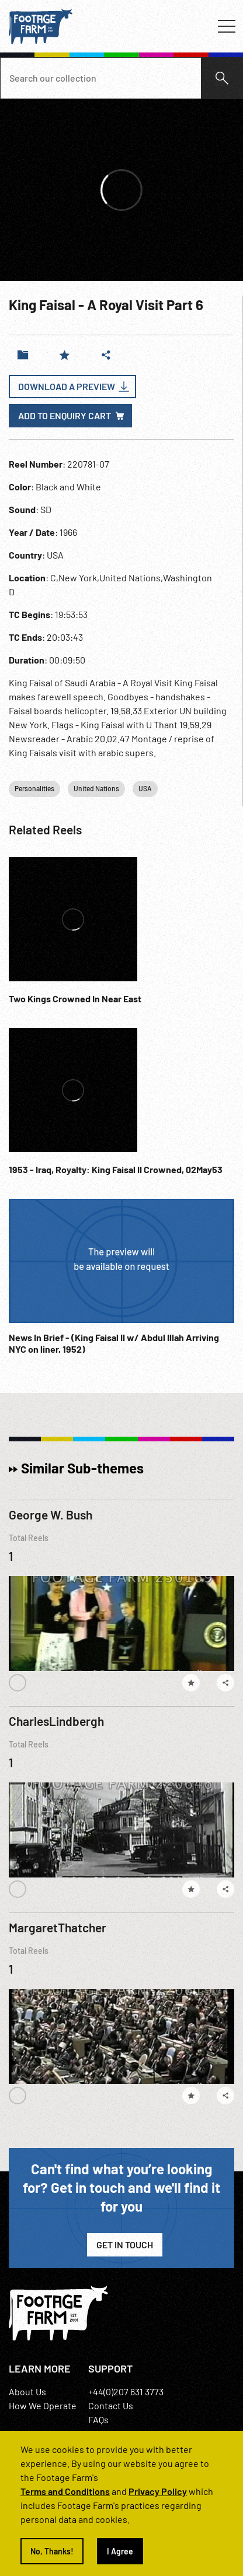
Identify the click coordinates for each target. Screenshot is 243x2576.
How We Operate (43, 2405)
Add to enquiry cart (64, 415)
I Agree (120, 2551)
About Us (27, 2391)
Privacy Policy (158, 2491)
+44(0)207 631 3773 (126, 2391)
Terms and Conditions (65, 2491)
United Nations (96, 788)
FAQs (98, 2419)
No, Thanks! (52, 2551)
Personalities (34, 788)
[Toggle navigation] (226, 26)
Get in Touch (124, 2244)
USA (145, 788)
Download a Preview (66, 386)
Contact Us (110, 2405)
